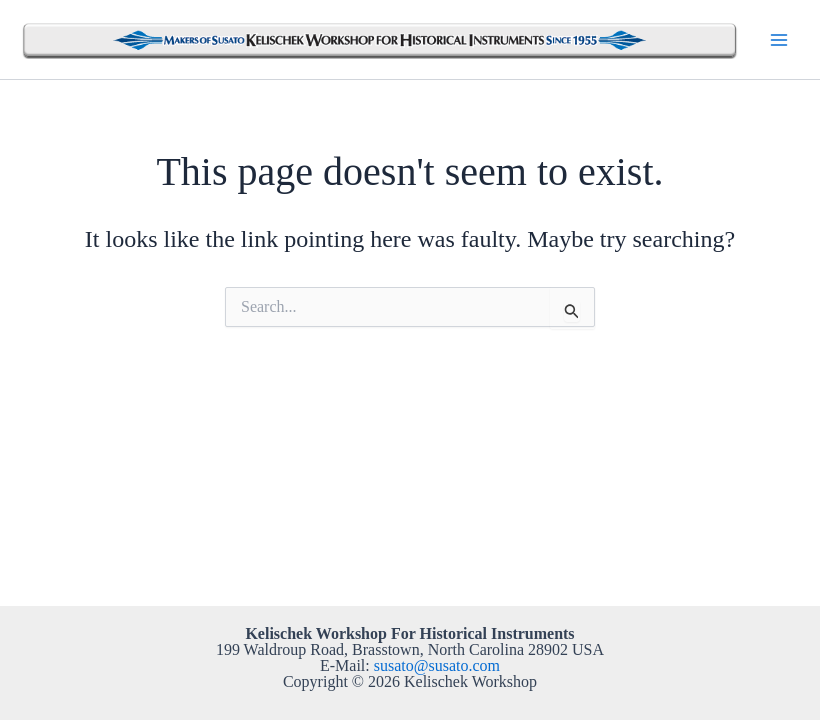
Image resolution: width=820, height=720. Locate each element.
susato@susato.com (437, 665)
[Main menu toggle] (779, 39)
